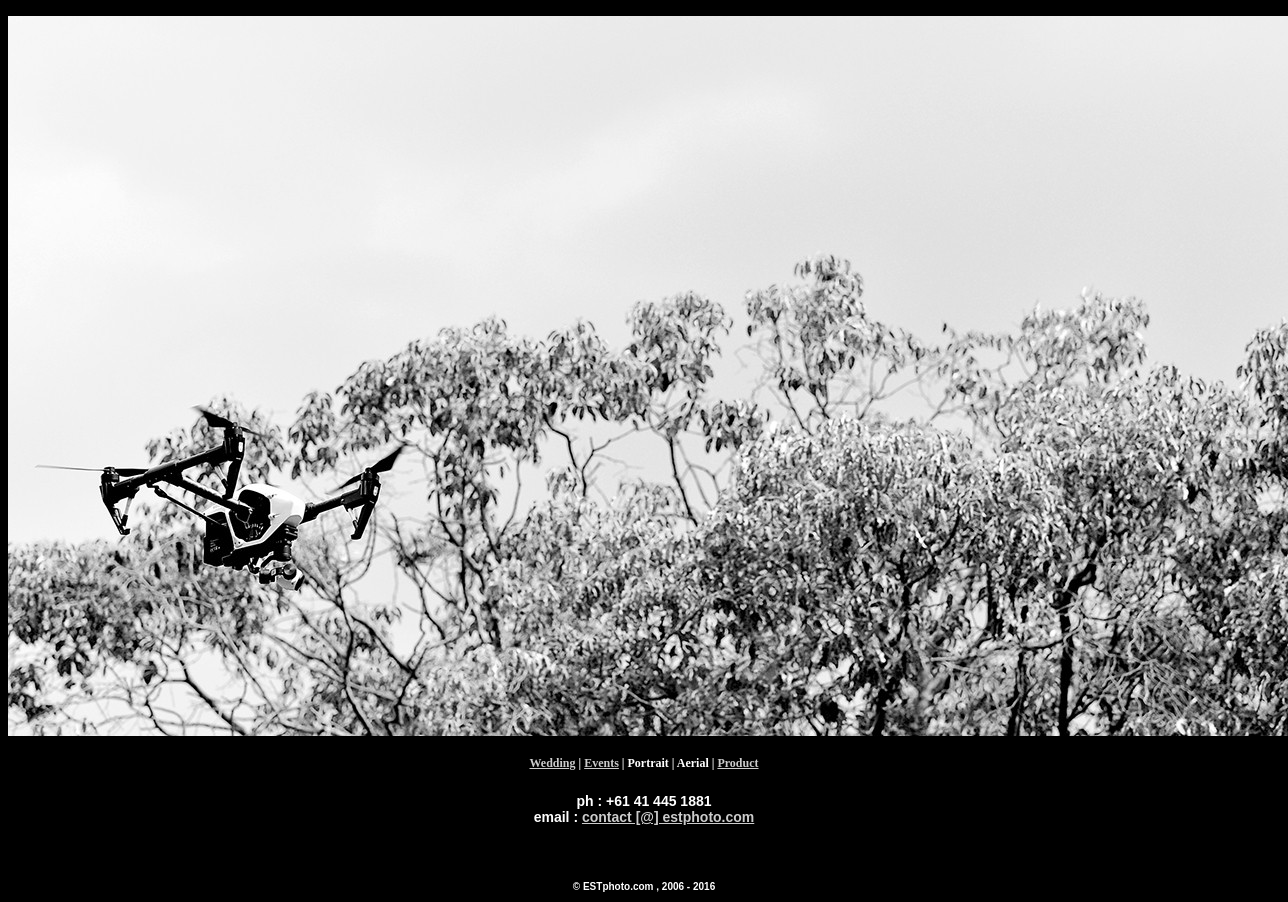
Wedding (552, 763)
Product (737, 763)
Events (601, 763)
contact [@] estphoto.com (668, 817)
